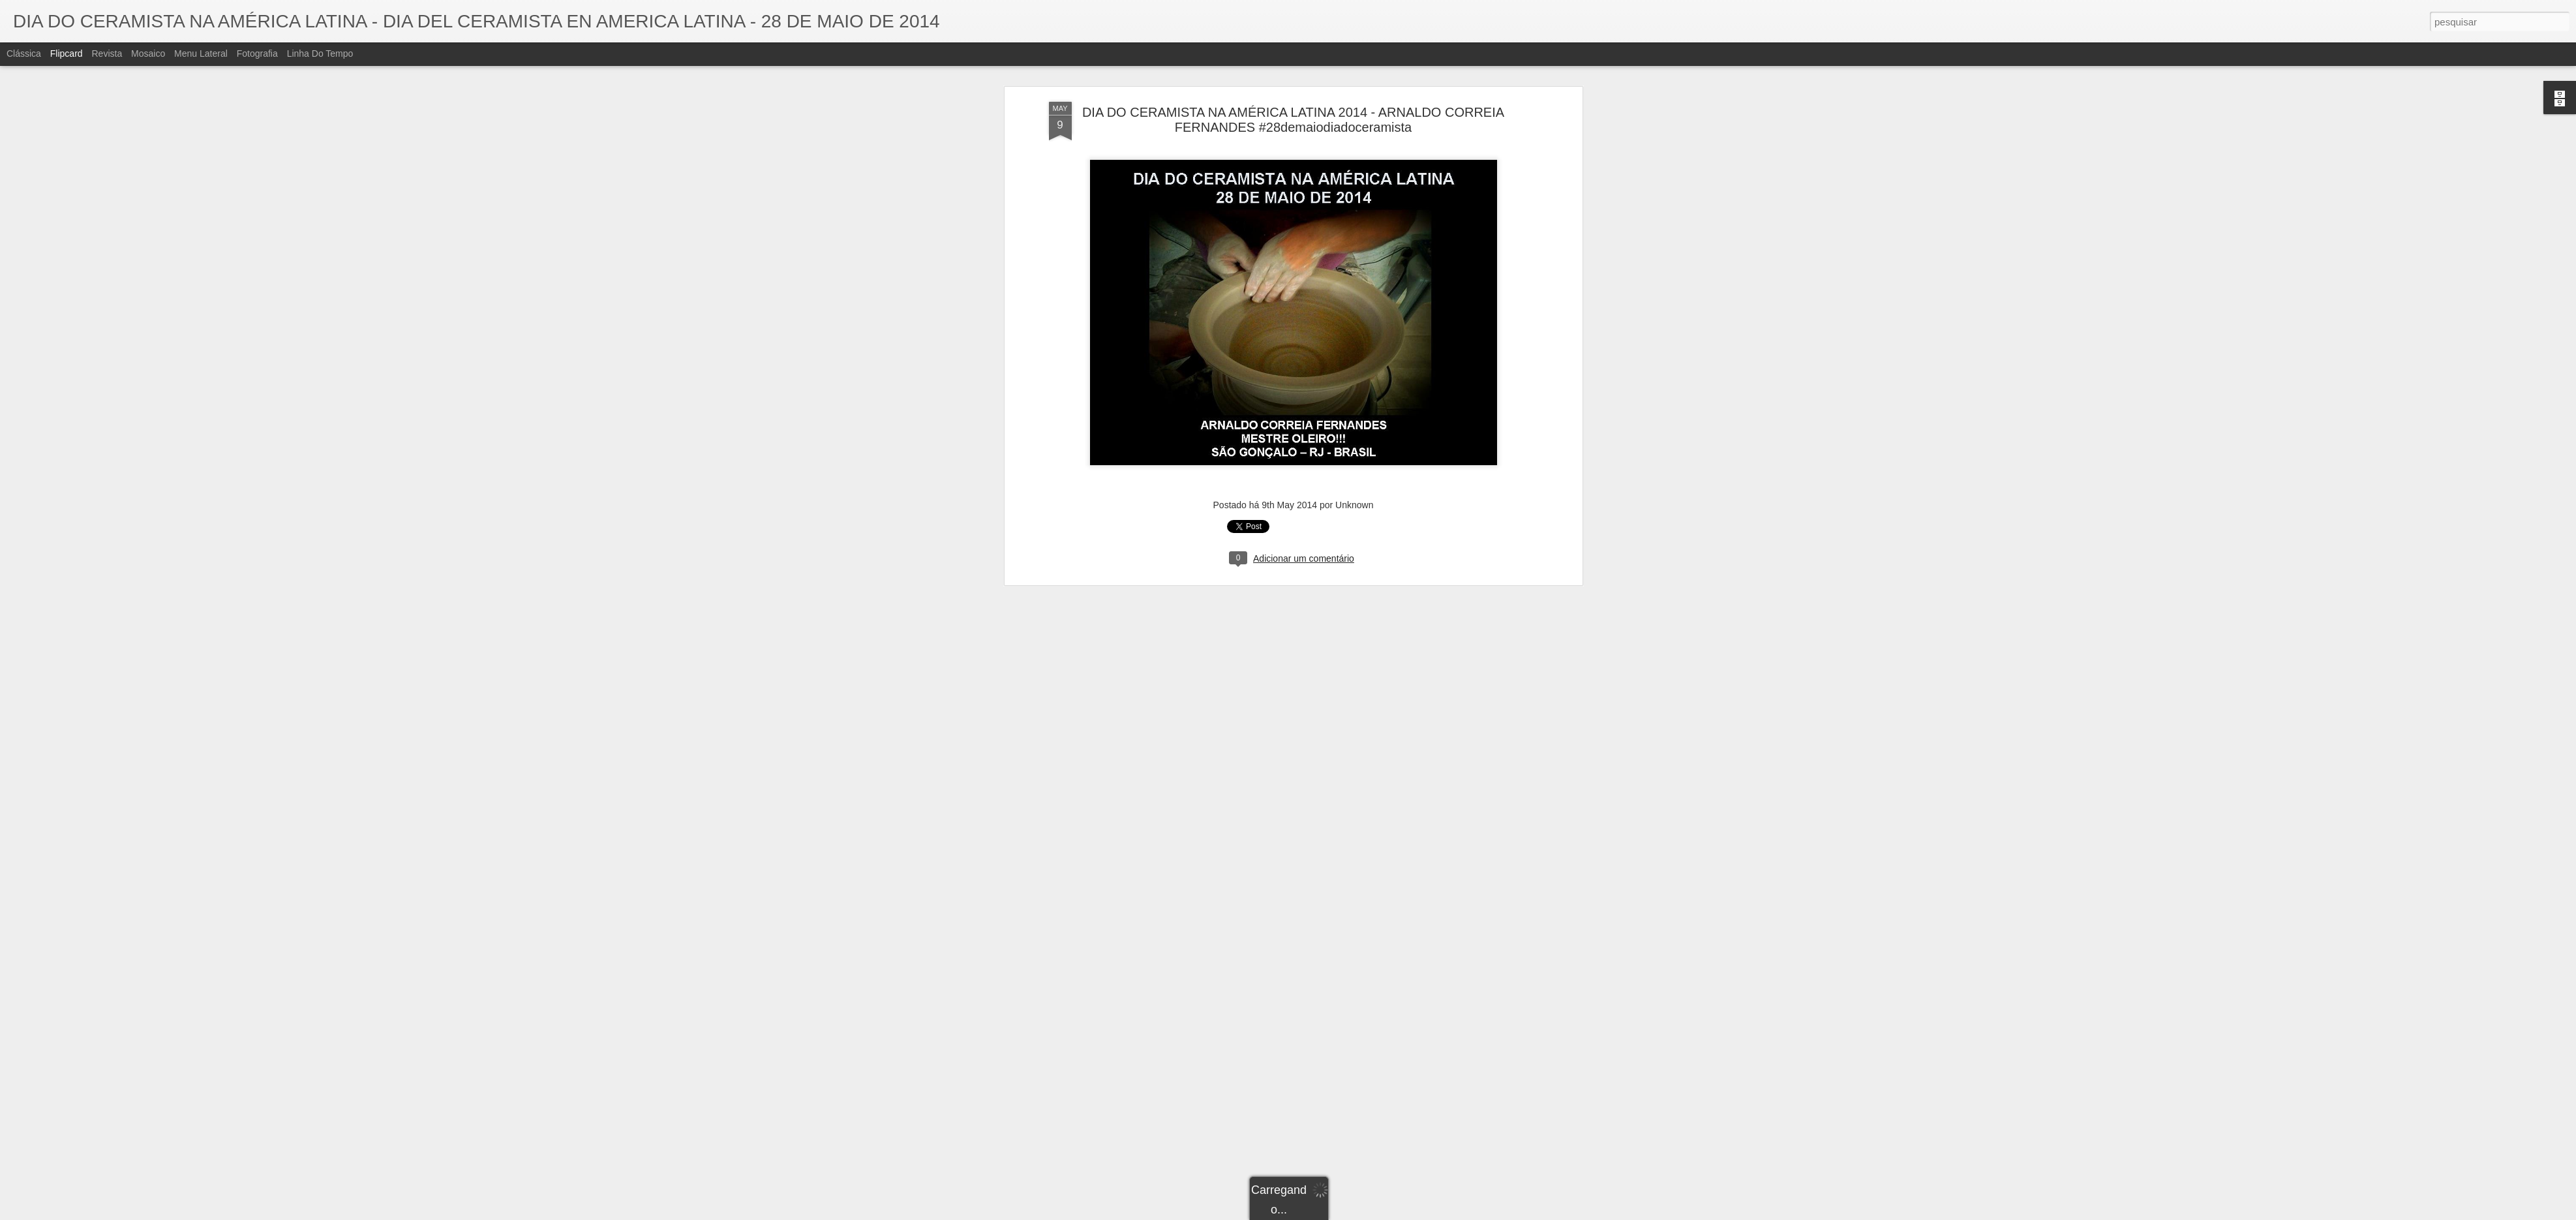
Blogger (1340, 1213)
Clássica (24, 53)
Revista (106, 53)
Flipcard (66, 53)
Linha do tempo (320, 53)
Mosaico (148, 53)
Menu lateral (201, 53)
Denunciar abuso (1383, 1213)
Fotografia (257, 53)
